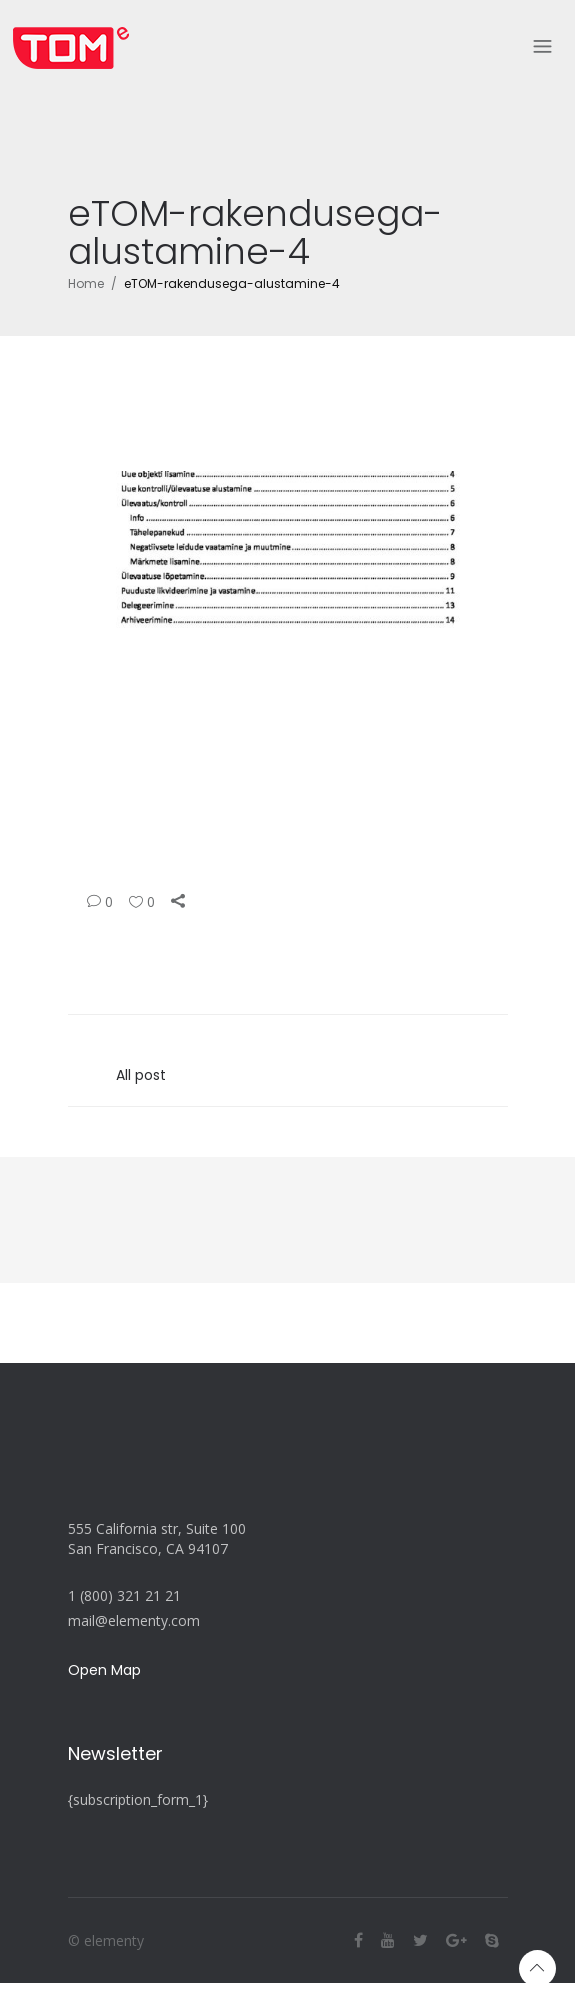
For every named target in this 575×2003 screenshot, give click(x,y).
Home (86, 283)
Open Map (104, 1670)
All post (141, 1075)
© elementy (106, 1940)
